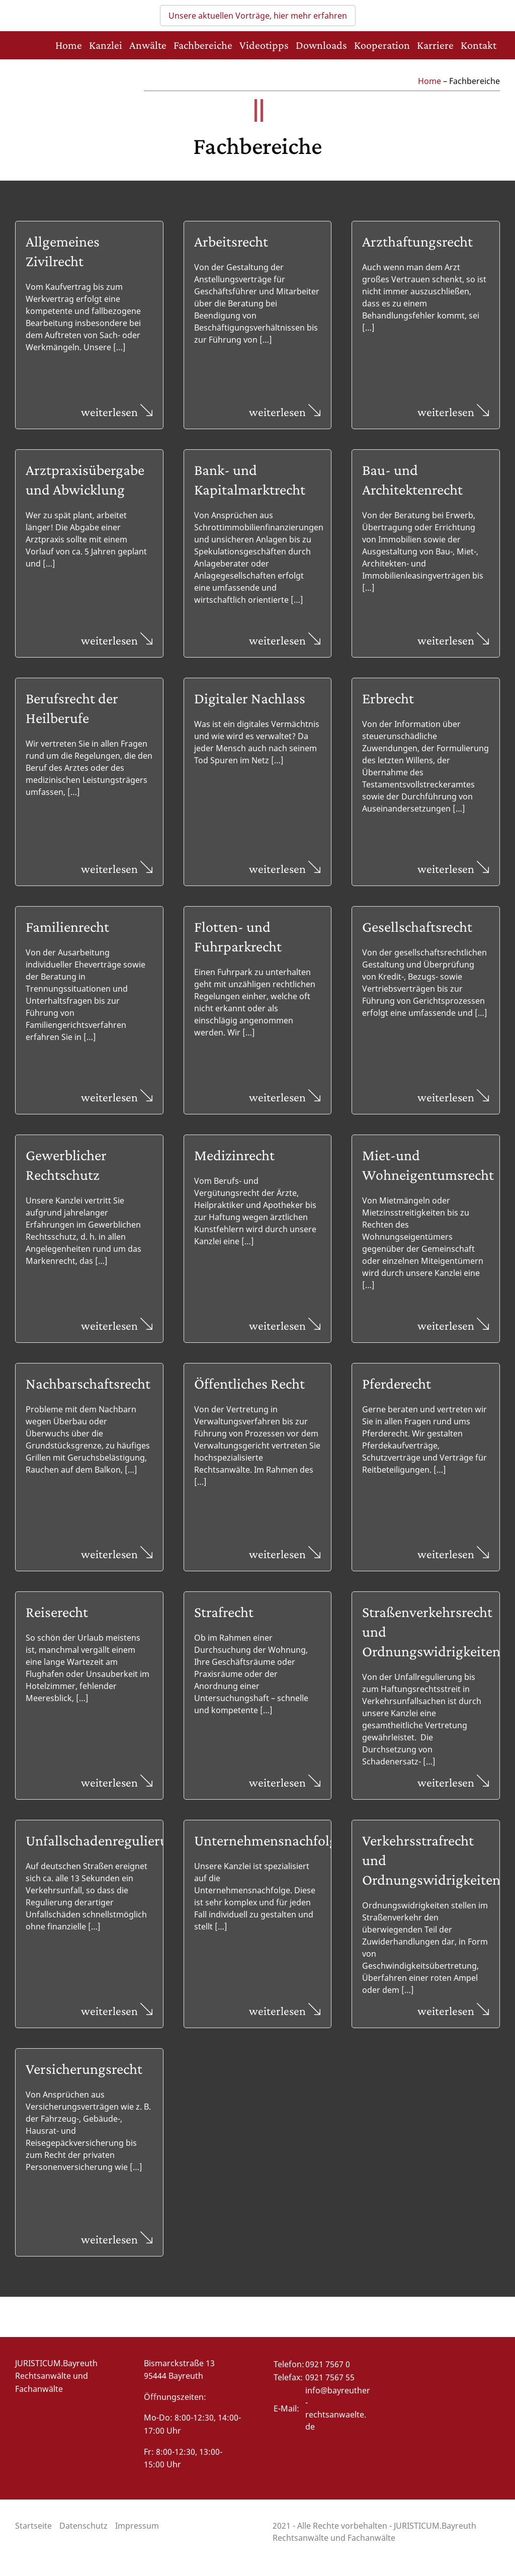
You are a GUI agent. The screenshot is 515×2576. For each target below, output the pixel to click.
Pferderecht (396, 1383)
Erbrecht (388, 698)
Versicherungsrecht (84, 2068)
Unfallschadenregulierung (105, 1840)
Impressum (137, 2525)
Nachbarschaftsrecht (88, 1383)
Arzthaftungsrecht (417, 241)
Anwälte (147, 45)
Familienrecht (67, 926)
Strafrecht (223, 1611)
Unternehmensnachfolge (269, 1840)
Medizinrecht (234, 1155)
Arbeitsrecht (231, 241)
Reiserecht (57, 1611)
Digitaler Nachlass (249, 698)
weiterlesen (116, 412)
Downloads (321, 45)
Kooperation (382, 45)
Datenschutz (83, 2525)
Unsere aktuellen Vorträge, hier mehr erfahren (257, 15)
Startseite (33, 2525)
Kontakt (478, 45)
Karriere (435, 45)
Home (68, 45)
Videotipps (264, 45)
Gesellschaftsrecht (417, 926)
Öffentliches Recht (249, 1383)
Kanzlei (105, 45)
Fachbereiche (203, 45)
